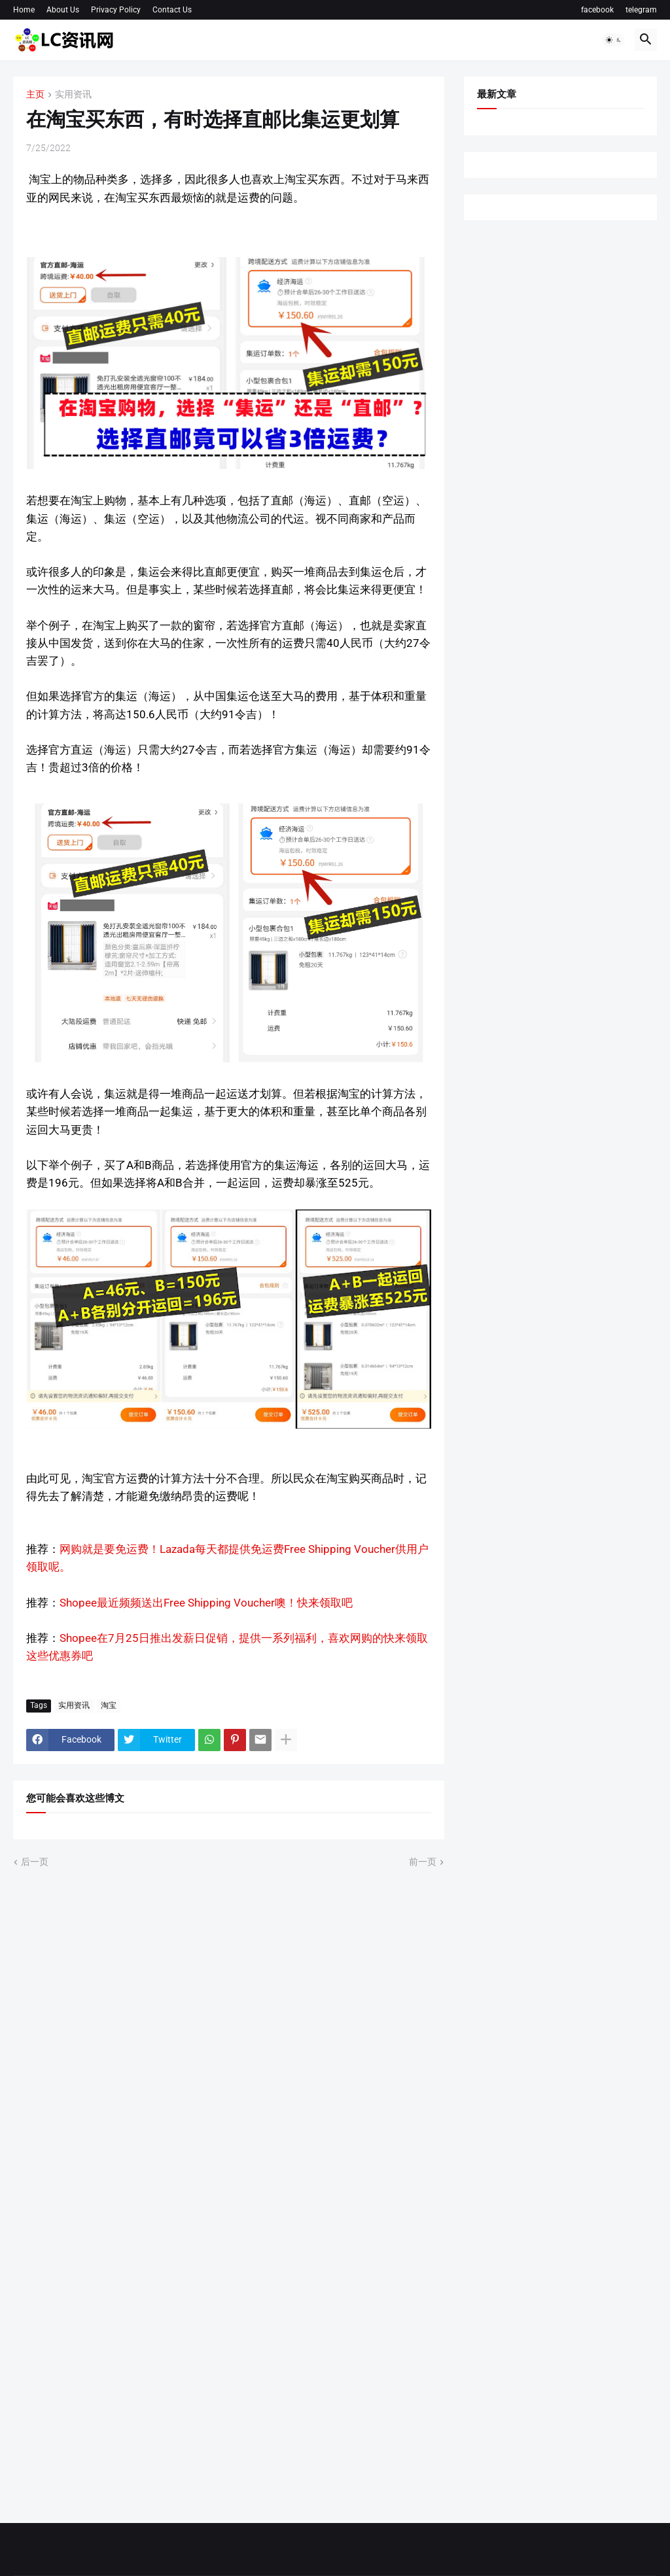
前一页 (422, 1861)
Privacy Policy (116, 9)
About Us (62, 9)
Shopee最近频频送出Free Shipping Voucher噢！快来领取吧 (206, 1602)
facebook (597, 9)
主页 (35, 94)
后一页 (34, 1861)
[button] (614, 39)
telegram (641, 9)
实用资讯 (73, 94)
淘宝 (108, 1705)
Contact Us (172, 9)
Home (24, 9)
